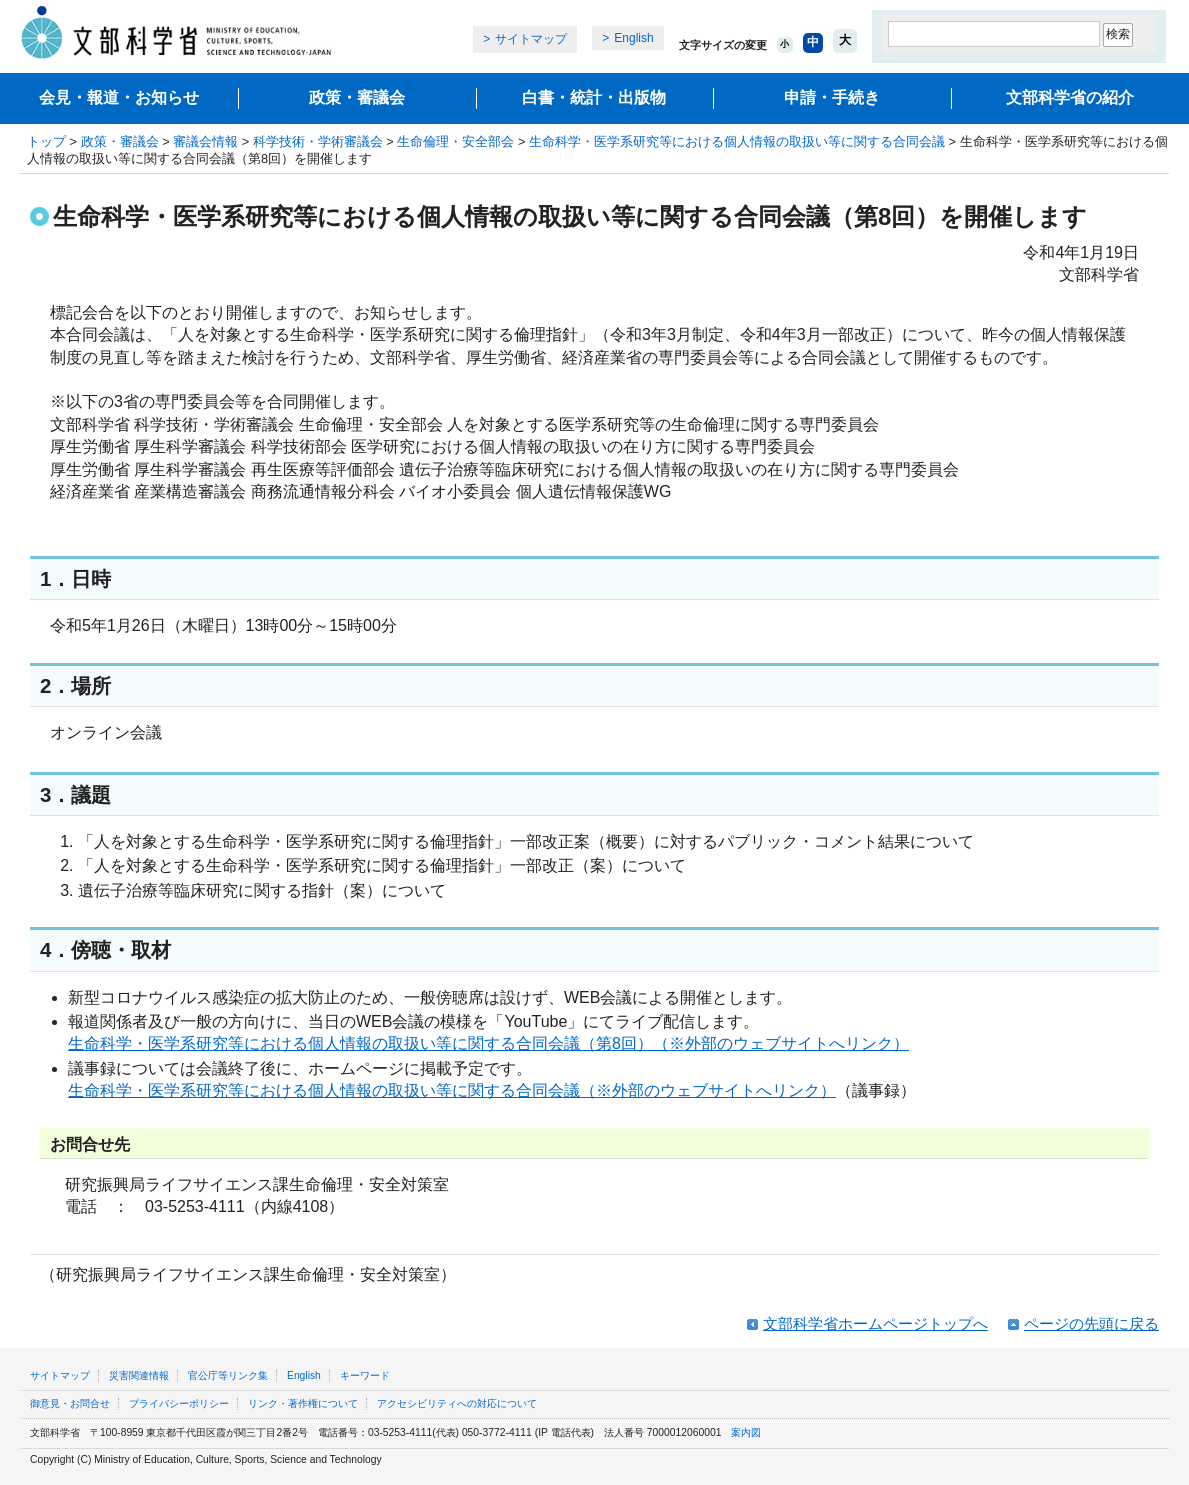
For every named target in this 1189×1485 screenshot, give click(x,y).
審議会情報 (205, 141)
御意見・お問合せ (70, 1403)
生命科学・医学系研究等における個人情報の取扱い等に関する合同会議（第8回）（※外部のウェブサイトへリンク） (488, 1043)
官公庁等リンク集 (228, 1375)
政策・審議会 (357, 97)
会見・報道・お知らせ (119, 97)
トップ (46, 141)
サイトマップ (531, 39)
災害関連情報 (139, 1375)
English (633, 38)
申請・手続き (832, 97)
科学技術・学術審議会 (318, 141)
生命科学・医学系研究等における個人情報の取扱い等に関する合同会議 (737, 141)
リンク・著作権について (303, 1403)
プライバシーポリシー (179, 1403)
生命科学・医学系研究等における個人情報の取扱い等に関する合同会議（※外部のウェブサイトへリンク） (452, 1090)
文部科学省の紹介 (1070, 97)
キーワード (365, 1375)
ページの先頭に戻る (1091, 1323)
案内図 (746, 1432)
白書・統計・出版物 (594, 97)
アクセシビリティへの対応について (457, 1403)
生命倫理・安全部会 (455, 141)
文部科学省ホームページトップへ (875, 1323)
